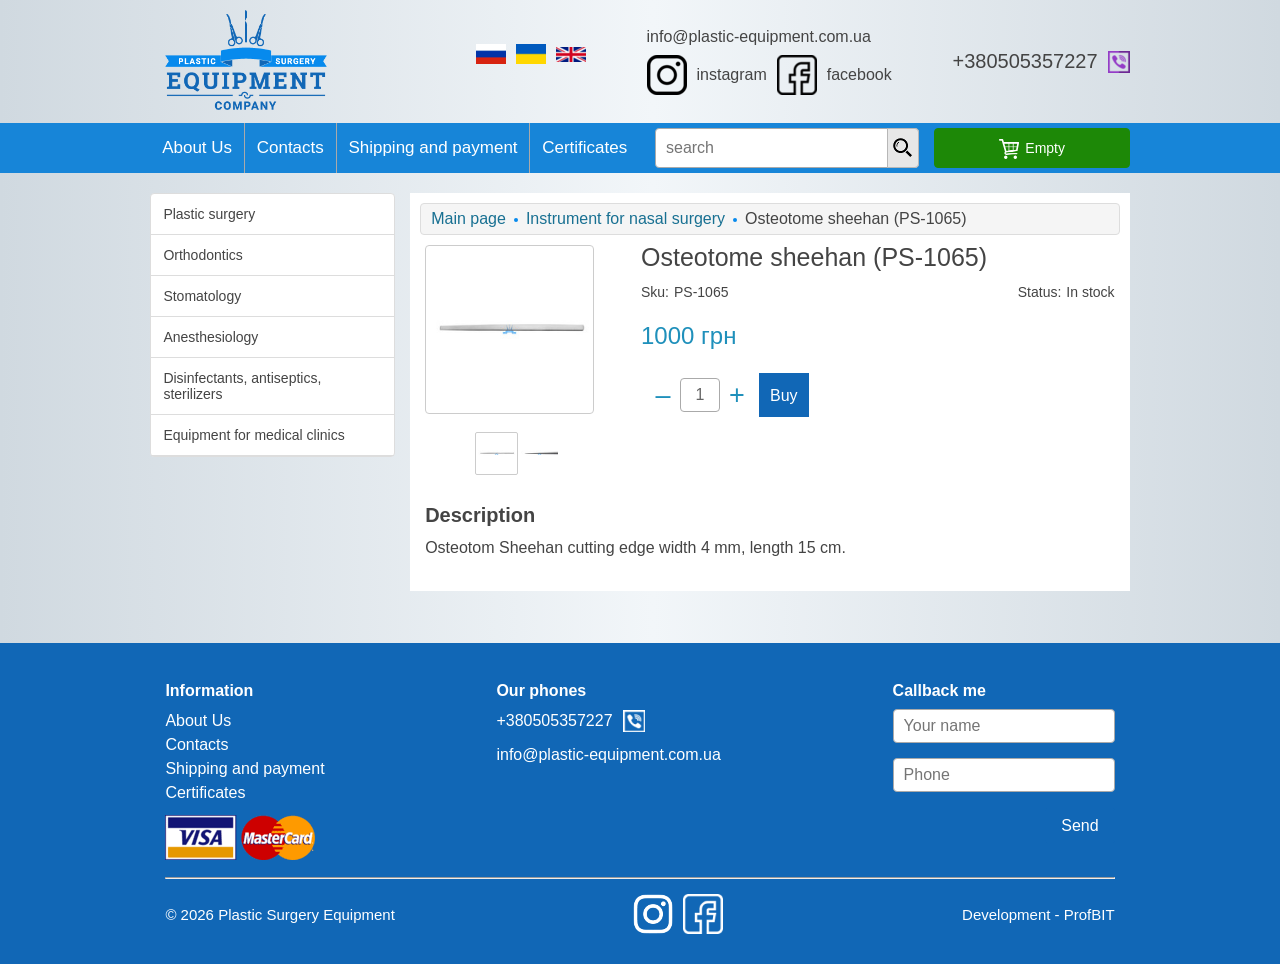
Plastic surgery (99, 214)
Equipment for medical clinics (143, 419)
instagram (743, 75)
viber (1229, 62)
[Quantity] (695, 395)
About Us (101, 147)
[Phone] (1114, 775)
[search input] (820, 148)
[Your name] (1114, 726)
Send (1190, 825)
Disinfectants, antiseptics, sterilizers (163, 378)
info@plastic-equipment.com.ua (795, 36)
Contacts (221, 147)
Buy (779, 395)
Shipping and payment (391, 147)
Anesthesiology (100, 337)
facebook (870, 75)
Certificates (570, 147)
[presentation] (969, 148)
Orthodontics (92, 255)
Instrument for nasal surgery (570, 218)
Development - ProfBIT (1148, 914)
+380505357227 (1135, 61)
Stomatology (92, 296)
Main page (413, 218)
